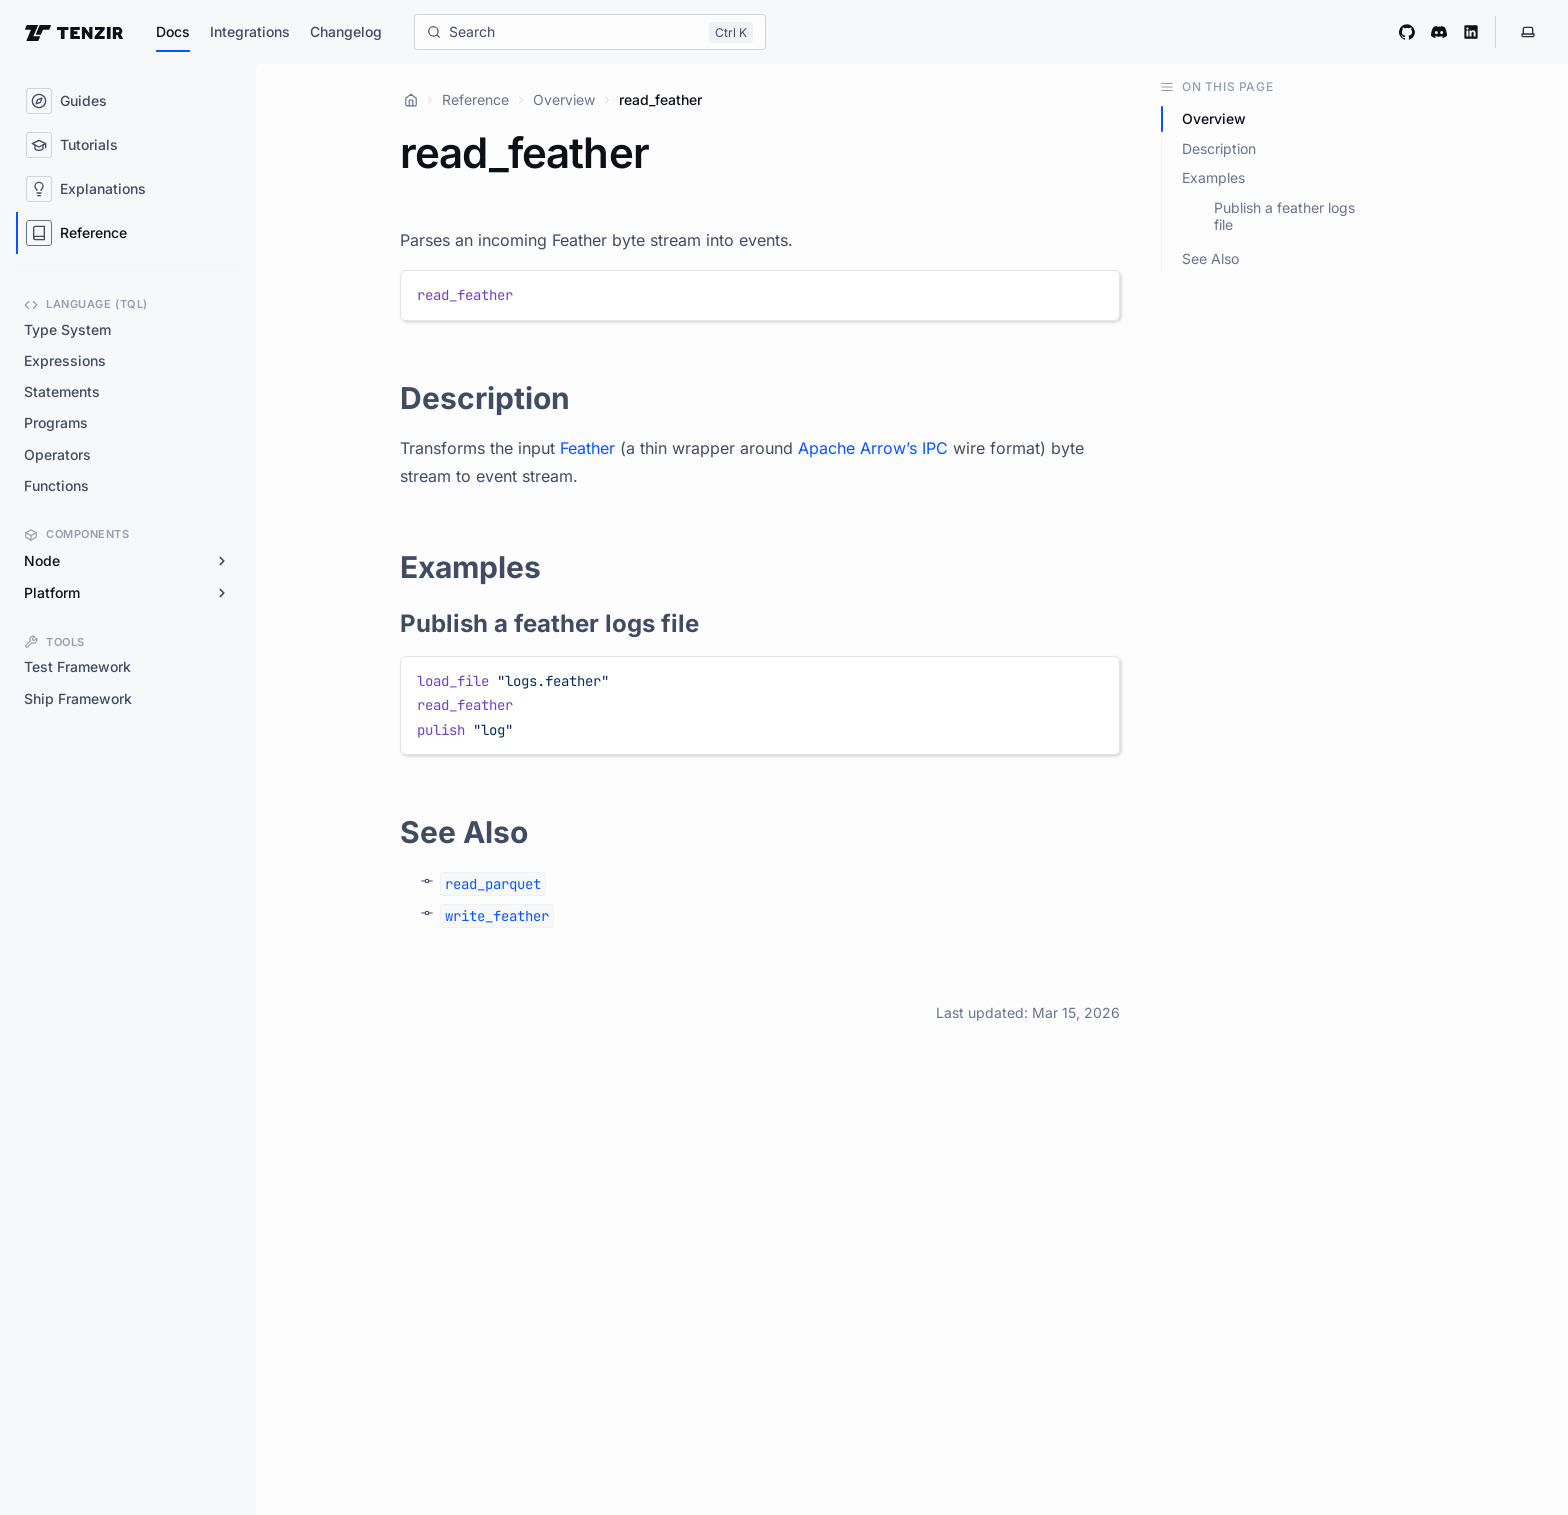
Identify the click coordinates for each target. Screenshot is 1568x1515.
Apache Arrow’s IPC (873, 448)
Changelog (346, 31)
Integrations (250, 31)
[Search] (590, 32)
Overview (564, 99)
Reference (475, 99)
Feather (587, 448)
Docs (173, 31)
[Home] (411, 100)
